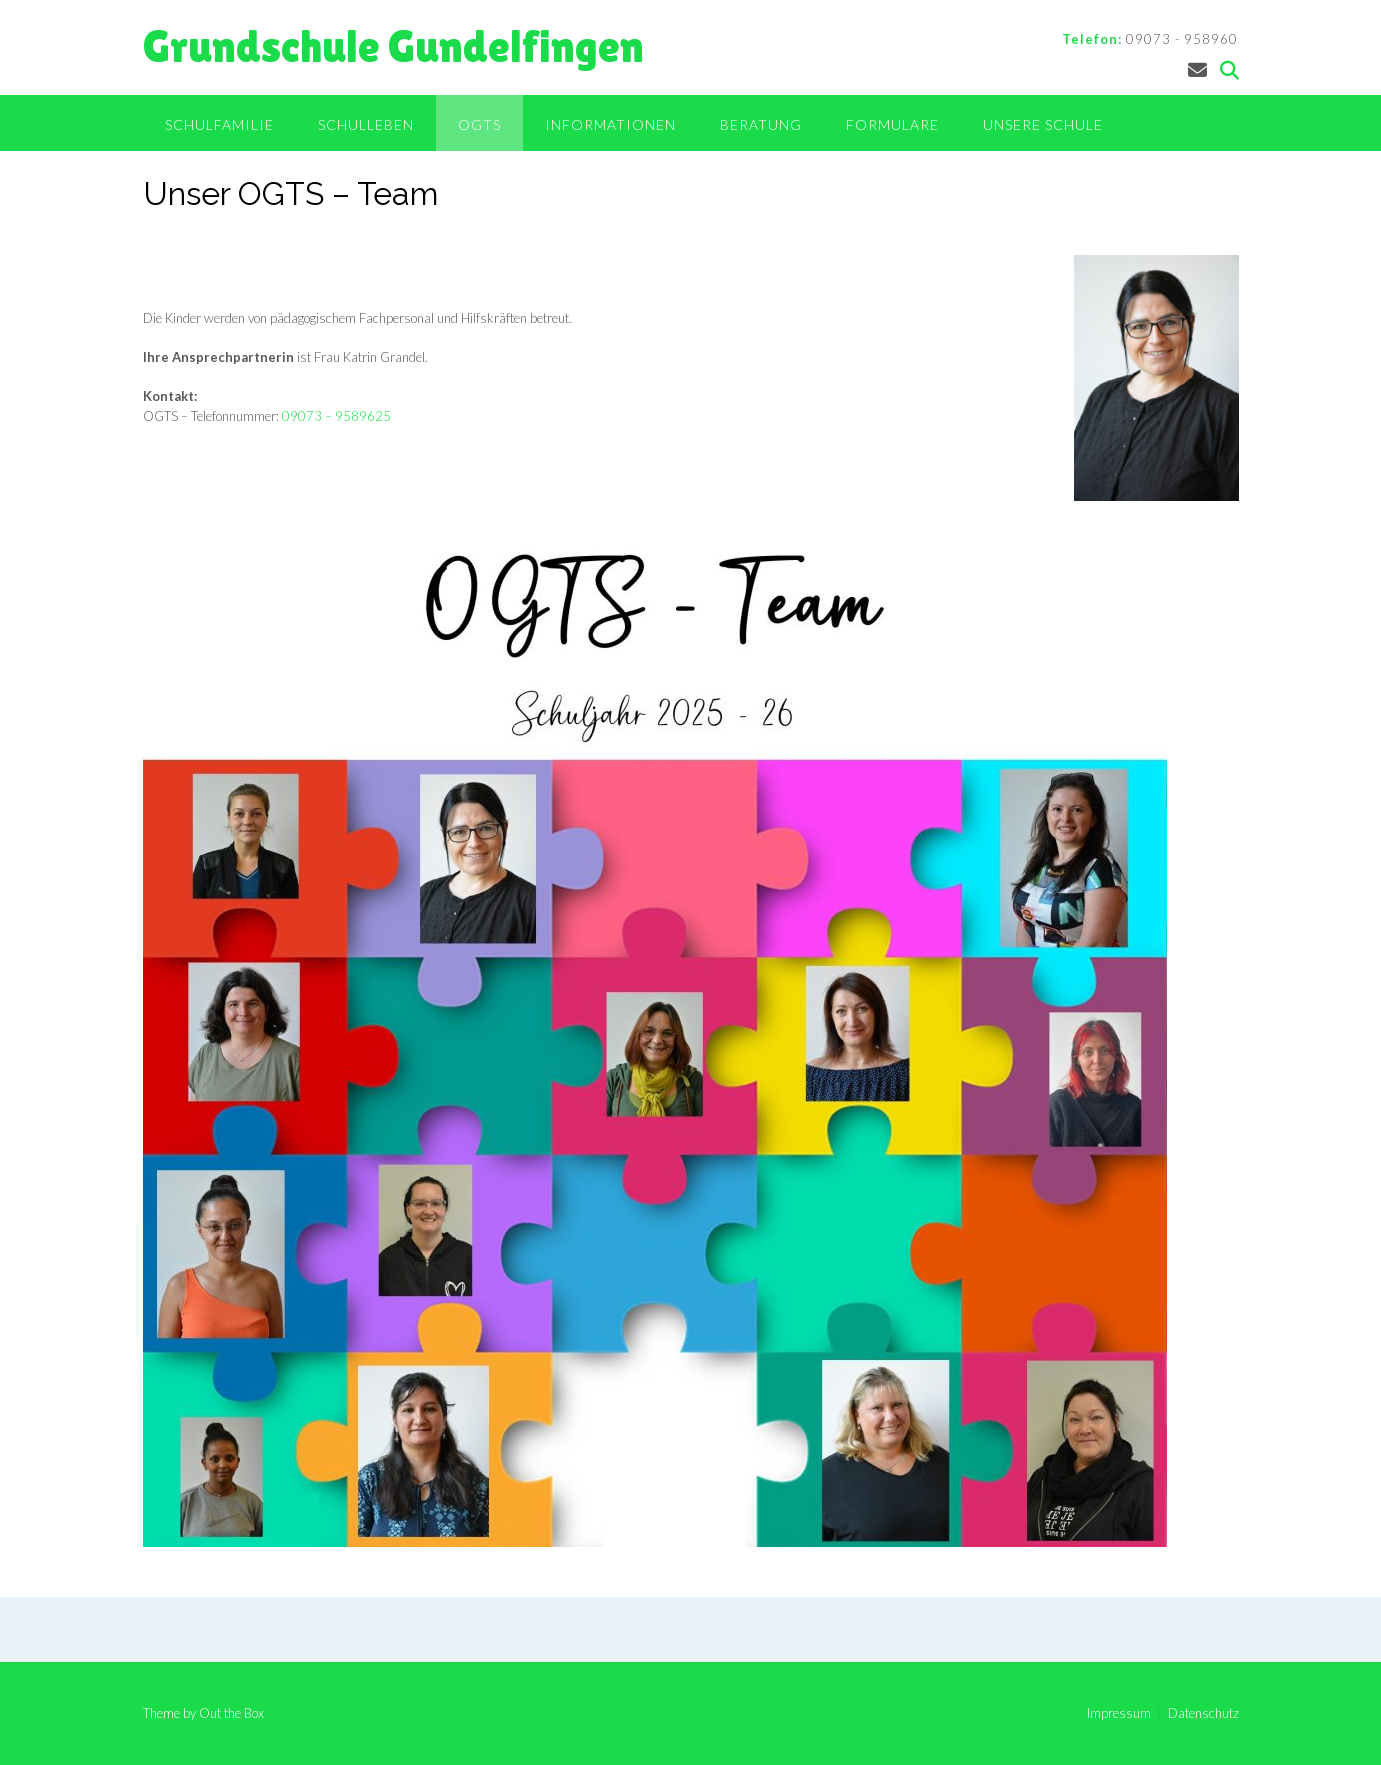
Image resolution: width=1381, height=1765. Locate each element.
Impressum (1119, 1713)
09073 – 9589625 (336, 416)
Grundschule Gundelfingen (393, 46)
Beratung (761, 124)
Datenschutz (1203, 1713)
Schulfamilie (219, 124)
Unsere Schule (1043, 124)
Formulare (892, 124)
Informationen (610, 124)
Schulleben (366, 124)
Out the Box (231, 1713)
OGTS (479, 124)
